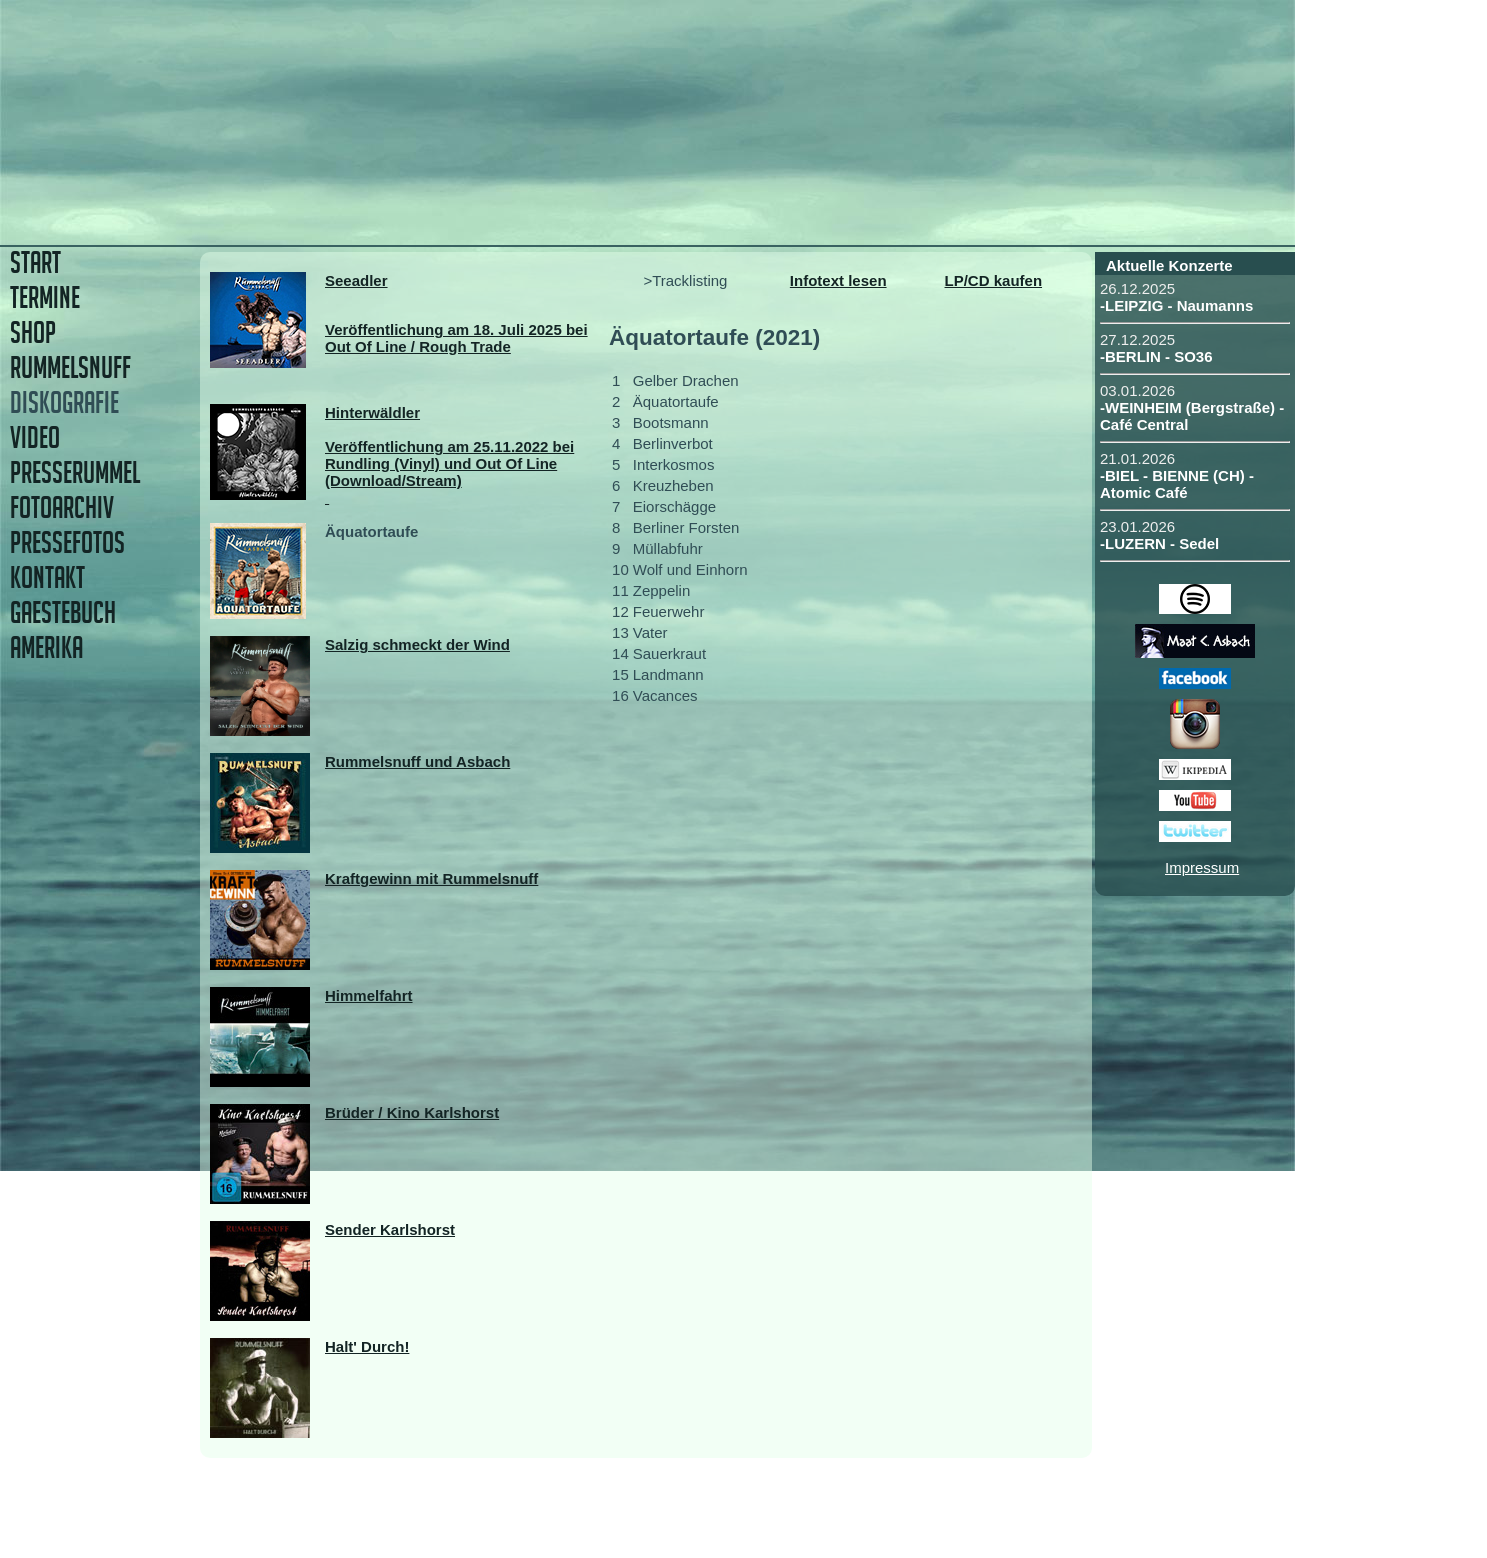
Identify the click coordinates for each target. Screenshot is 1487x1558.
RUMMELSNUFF (70, 367)
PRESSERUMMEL (75, 472)
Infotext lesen (838, 280)
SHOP (33, 332)
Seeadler (356, 280)
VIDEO (35, 437)
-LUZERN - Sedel (1159, 543)
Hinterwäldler (372, 412)
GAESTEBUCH (63, 612)
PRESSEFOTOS (67, 542)
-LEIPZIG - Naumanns (1176, 305)
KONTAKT (47, 577)
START (35, 262)
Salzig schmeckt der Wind (417, 644)
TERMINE (45, 297)
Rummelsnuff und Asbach (417, 761)
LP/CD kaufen (994, 280)
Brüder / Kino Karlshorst (412, 1112)
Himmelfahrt (369, 995)
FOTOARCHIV (62, 507)
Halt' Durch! (367, 1346)
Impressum (1202, 867)
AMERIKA (46, 647)
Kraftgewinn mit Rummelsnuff (431, 878)
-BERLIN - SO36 (1156, 356)
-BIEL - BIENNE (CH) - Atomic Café (1177, 484)
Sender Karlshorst (390, 1229)
